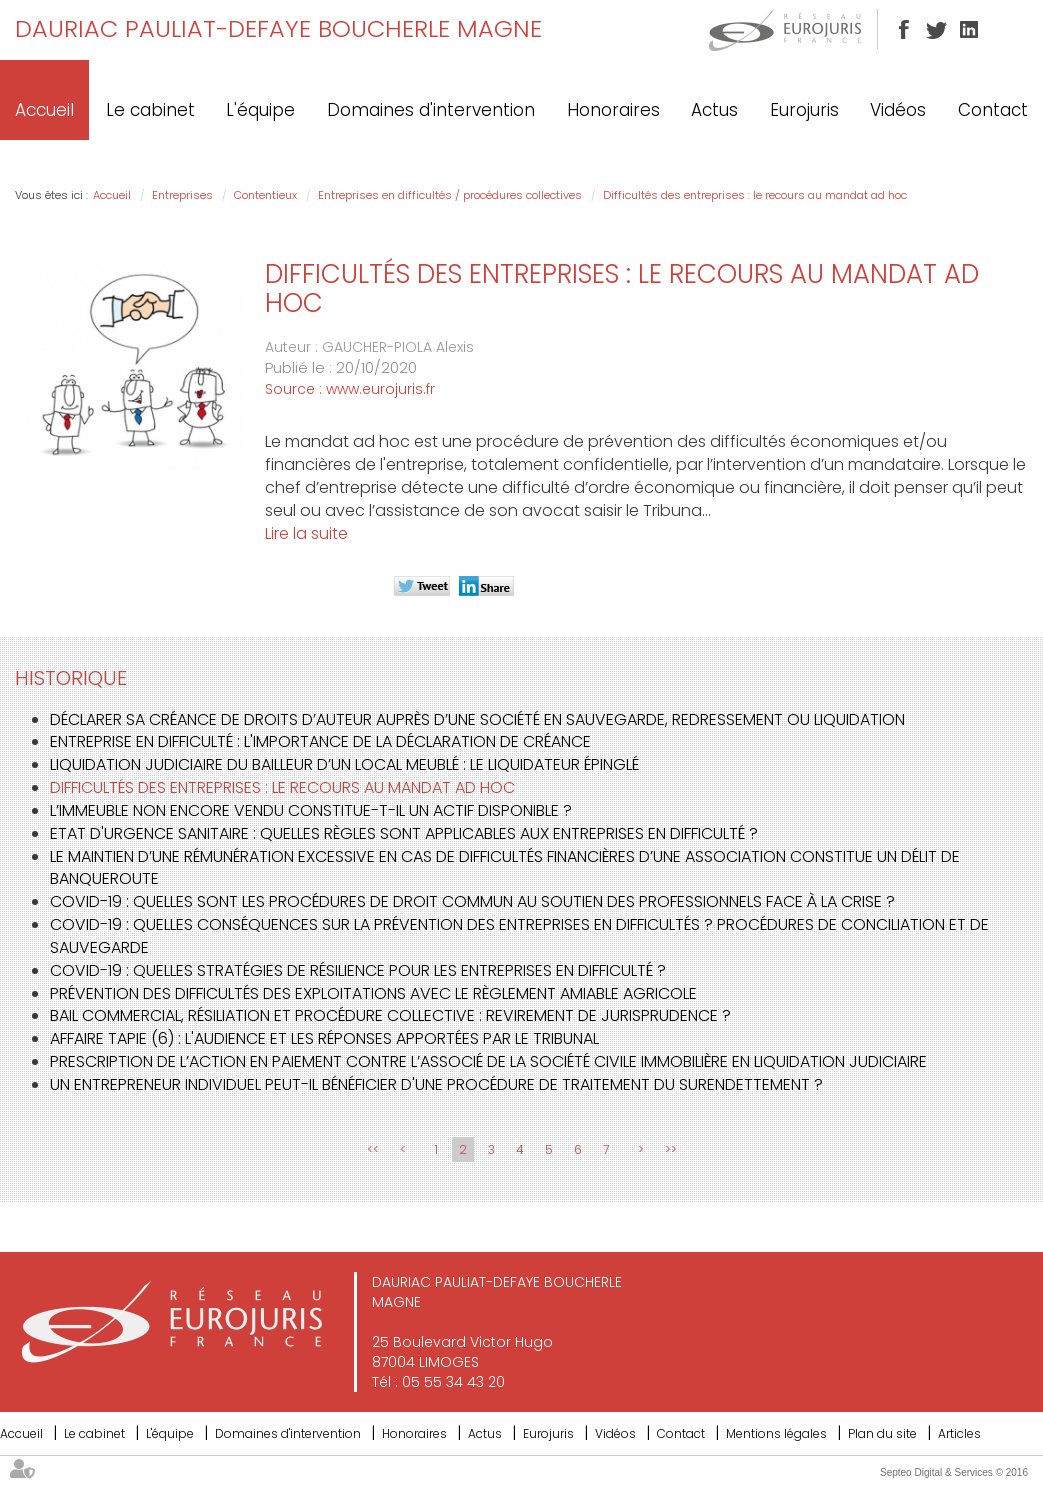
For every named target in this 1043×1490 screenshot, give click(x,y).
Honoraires (613, 110)
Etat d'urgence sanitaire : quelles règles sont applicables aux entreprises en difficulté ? (404, 833)
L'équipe (260, 110)
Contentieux (265, 195)
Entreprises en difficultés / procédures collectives (450, 195)
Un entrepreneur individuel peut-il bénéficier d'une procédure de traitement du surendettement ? (436, 1084)
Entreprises (182, 195)
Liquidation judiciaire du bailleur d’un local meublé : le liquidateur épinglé (344, 764)
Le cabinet (150, 110)
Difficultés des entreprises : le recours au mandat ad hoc (755, 195)
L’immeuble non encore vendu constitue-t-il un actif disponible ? (311, 810)
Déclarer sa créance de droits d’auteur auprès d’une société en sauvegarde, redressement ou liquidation (477, 719)
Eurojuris (804, 110)
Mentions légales (776, 1433)
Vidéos (898, 110)
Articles (959, 1433)
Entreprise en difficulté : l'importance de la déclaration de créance (320, 741)
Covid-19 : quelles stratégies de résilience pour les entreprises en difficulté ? (358, 970)
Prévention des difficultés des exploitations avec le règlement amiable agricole (373, 993)
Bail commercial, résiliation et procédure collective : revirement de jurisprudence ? (390, 1015)
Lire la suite (306, 533)
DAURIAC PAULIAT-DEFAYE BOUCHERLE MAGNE (278, 28)
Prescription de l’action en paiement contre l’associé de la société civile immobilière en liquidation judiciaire (488, 1061)
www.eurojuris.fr (380, 389)
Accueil (44, 110)
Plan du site (882, 1433)
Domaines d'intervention (431, 110)
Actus (714, 110)
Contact (993, 110)
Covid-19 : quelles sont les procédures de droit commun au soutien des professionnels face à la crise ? (472, 901)
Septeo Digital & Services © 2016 (954, 1472)
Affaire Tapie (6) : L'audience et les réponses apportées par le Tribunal (324, 1038)
